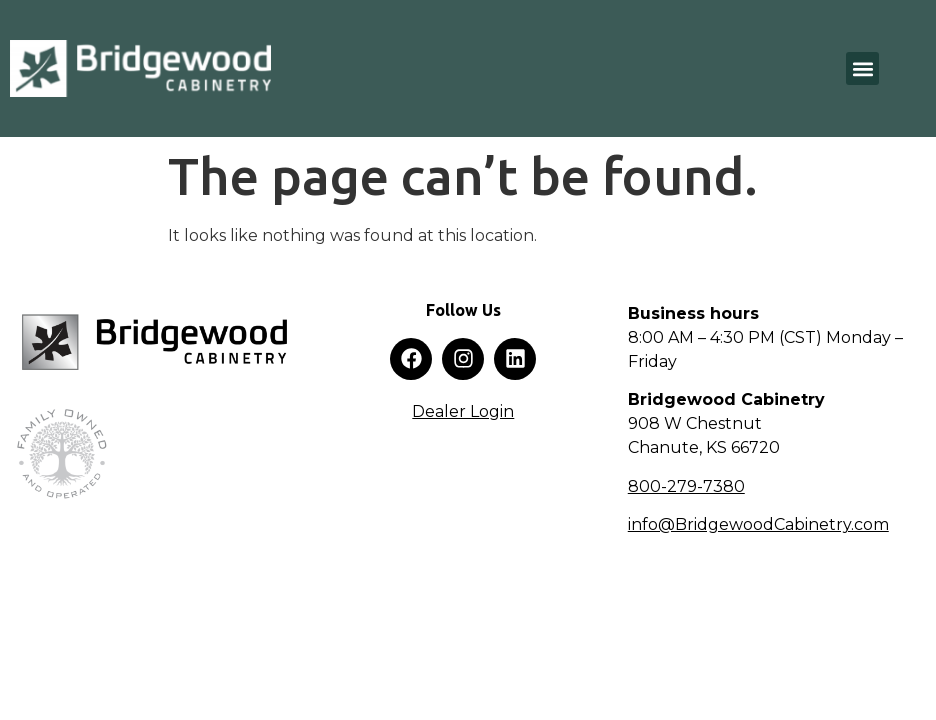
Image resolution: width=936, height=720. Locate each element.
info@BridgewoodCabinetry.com (758, 524)
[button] (862, 68)
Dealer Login (463, 411)
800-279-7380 (686, 486)
